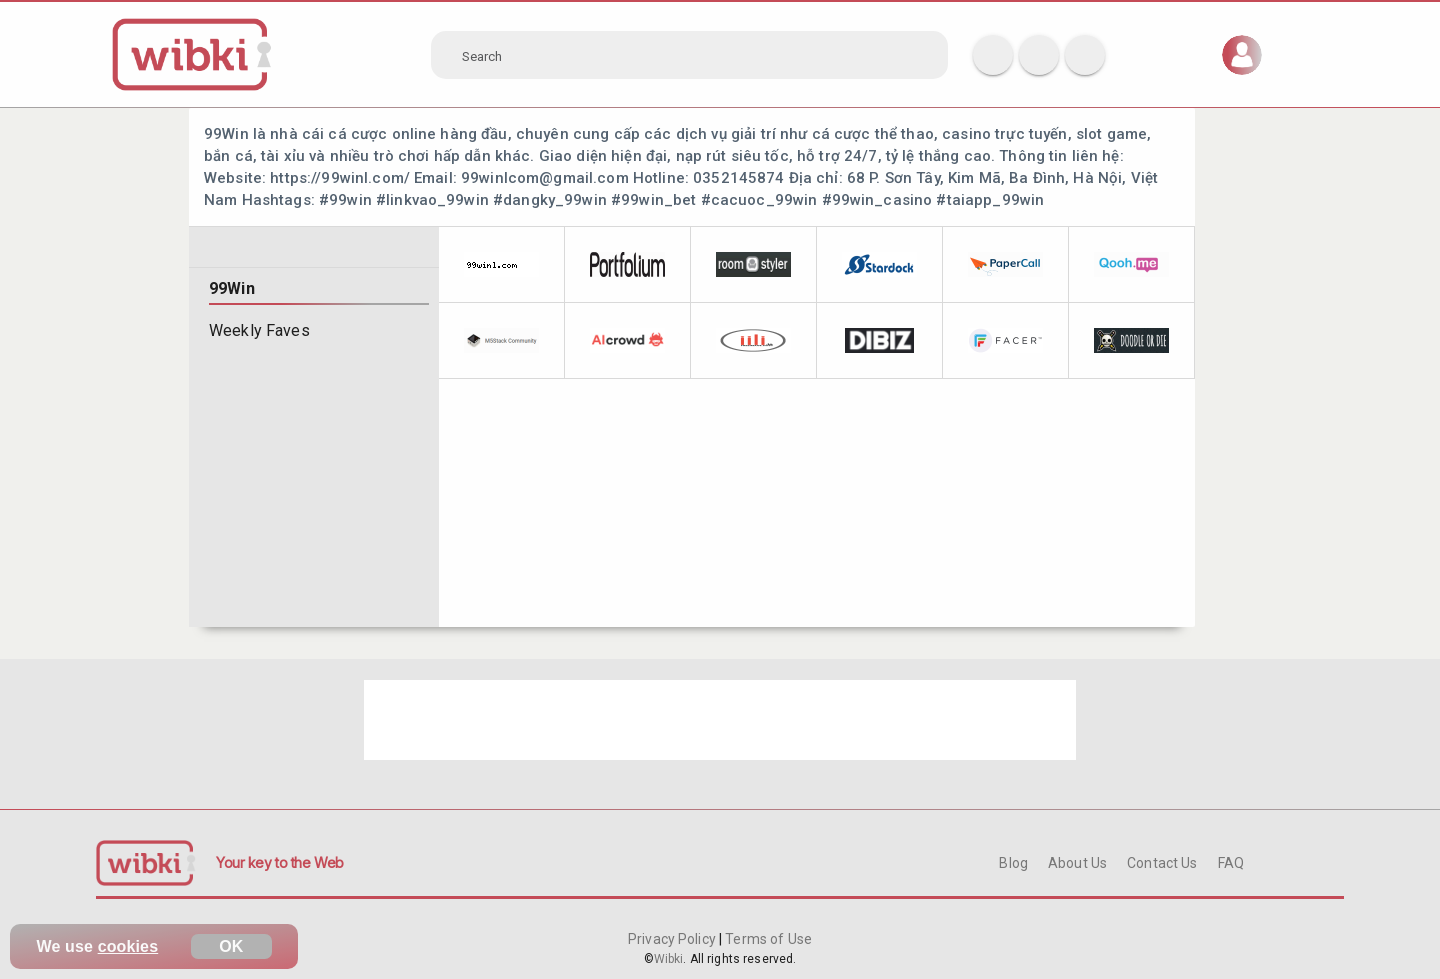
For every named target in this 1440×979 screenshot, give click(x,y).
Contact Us (1162, 863)
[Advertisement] (720, 720)
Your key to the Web (280, 862)
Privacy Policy (673, 939)
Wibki (669, 959)
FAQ (1231, 863)
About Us (1077, 863)
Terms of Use (767, 939)
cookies (128, 946)
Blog (1013, 863)
